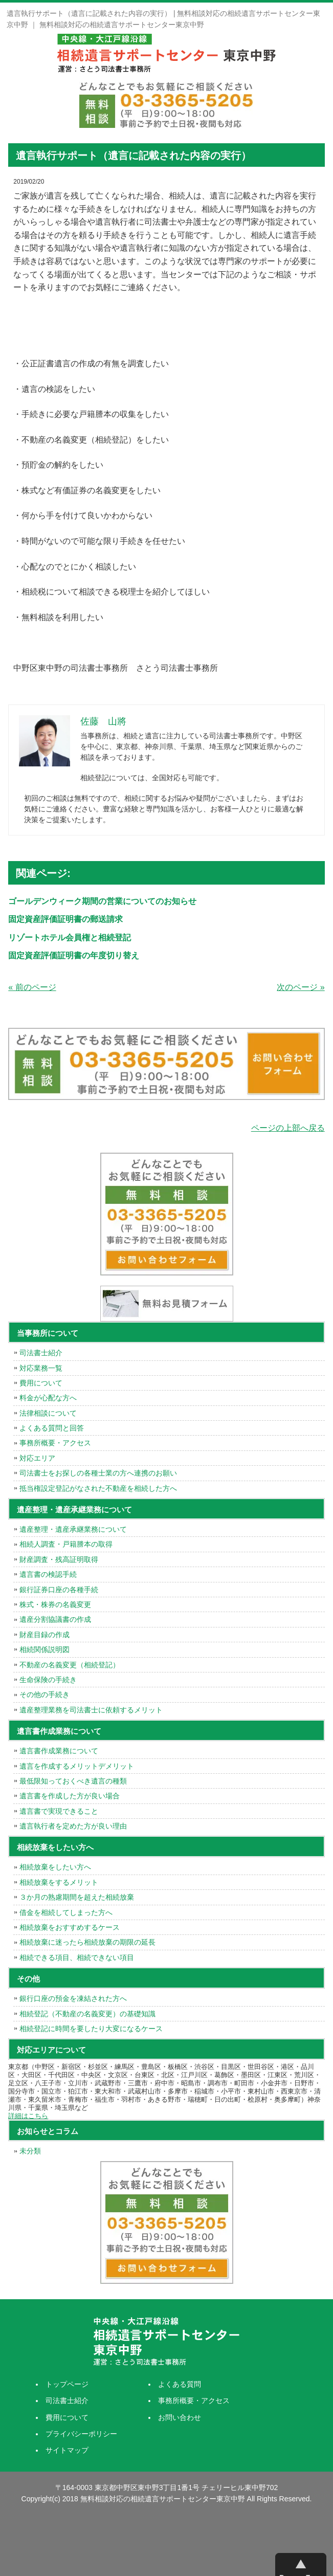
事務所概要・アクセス (55, 1443)
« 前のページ (32, 987)
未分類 (30, 2151)
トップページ (67, 2384)
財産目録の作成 (44, 1635)
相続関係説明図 (44, 1649)
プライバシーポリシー (81, 2434)
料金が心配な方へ (48, 1398)
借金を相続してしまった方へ (66, 1912)
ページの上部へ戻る (288, 1128)
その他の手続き (44, 1694)
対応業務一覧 (40, 1368)
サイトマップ (67, 2450)
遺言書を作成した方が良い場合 (69, 1796)
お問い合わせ (179, 2417)
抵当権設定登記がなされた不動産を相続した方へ (98, 1488)
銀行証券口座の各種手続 (58, 1590)
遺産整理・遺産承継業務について (73, 1529)
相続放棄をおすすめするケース (69, 1927)
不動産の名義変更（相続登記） (69, 1665)
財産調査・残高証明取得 (58, 1559)
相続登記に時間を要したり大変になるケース (91, 2028)
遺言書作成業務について (58, 1751)
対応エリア (37, 1458)
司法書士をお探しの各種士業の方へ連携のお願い (98, 1473)
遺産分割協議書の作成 (55, 1619)
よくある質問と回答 (51, 1428)
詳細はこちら (28, 2116)
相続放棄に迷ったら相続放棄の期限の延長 (87, 1942)
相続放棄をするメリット (58, 1882)
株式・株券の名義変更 (55, 1604)
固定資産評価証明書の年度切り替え (73, 955)
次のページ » (300, 987)
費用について (40, 1383)
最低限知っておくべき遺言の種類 (73, 1781)
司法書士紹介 (40, 1353)
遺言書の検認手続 (48, 1574)
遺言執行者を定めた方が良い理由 (73, 1826)
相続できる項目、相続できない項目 (76, 1957)
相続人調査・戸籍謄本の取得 (66, 1544)
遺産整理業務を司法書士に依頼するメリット (91, 1710)
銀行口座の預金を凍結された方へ (73, 1998)
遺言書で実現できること (58, 1811)
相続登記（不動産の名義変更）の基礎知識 (87, 2014)
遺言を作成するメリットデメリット (76, 1766)
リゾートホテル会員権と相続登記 (69, 937)
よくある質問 (179, 2384)
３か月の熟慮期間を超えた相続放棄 (76, 1897)
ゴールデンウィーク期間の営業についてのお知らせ (102, 901)
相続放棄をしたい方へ (55, 1867)
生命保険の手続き (48, 1680)
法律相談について (48, 1413)
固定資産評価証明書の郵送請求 (65, 919)
